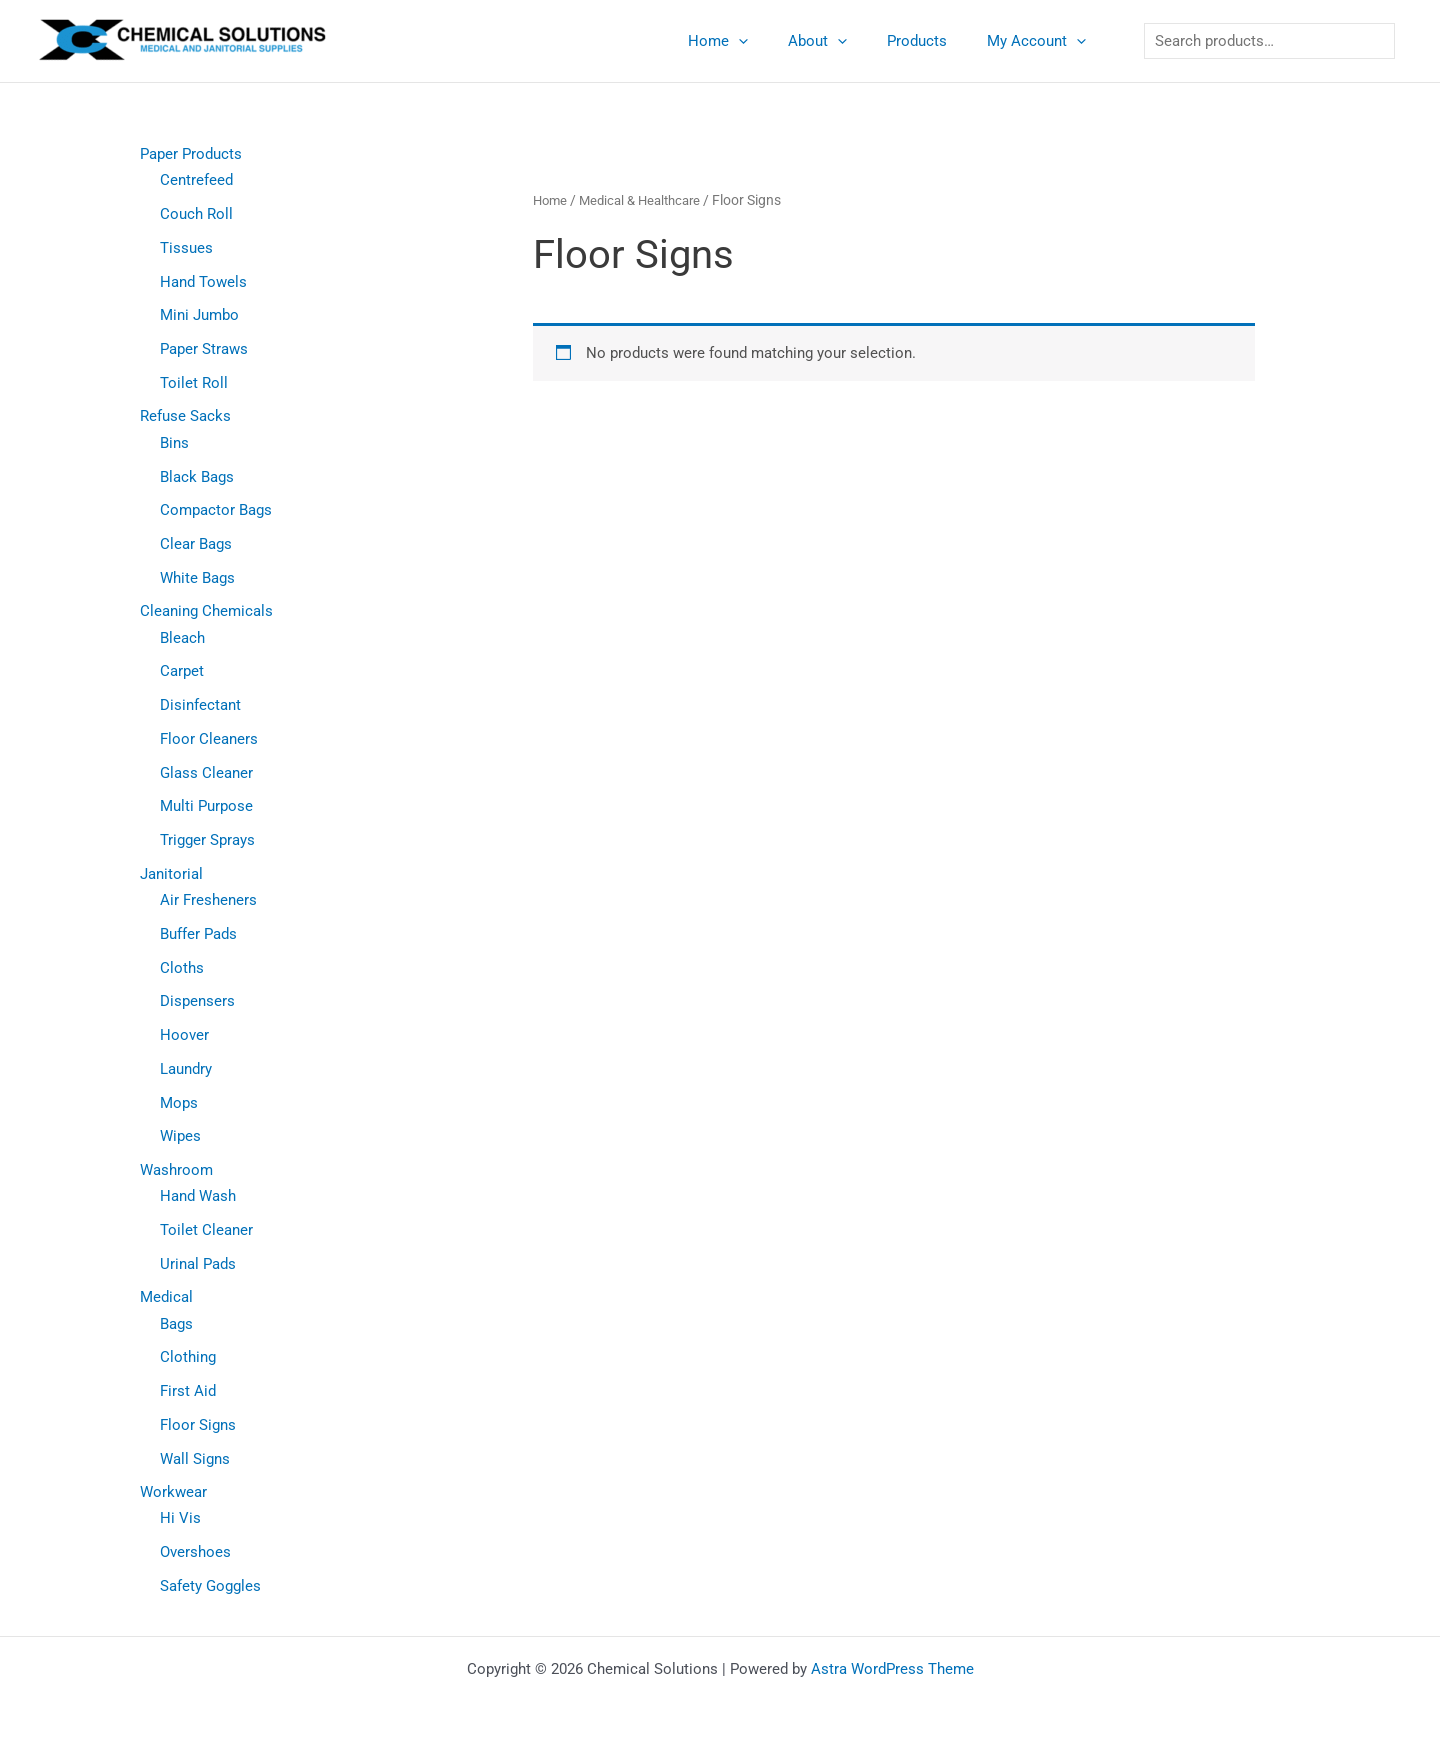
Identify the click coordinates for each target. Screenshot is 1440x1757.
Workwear (173, 1493)
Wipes (180, 1137)
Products (932, 41)
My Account (1041, 41)
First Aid (188, 1392)
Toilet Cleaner (206, 1230)
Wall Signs (195, 1459)
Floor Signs (198, 1425)
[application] (773, 41)
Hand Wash (198, 1197)
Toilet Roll (194, 383)
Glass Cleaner (206, 773)
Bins (174, 443)
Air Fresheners (208, 900)
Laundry (186, 1069)
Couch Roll (196, 214)
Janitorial (171, 874)
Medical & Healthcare (647, 200)
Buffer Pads (198, 934)
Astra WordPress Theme (892, 1669)
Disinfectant (200, 705)
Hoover (184, 1035)
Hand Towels (203, 282)
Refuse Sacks (185, 417)
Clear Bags (196, 544)
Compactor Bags (216, 510)
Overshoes (195, 1553)
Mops (179, 1103)
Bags (176, 1324)
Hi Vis (180, 1519)
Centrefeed (196, 180)
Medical (166, 1298)
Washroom (176, 1170)
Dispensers (197, 1002)
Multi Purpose (206, 807)
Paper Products (191, 154)
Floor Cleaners (209, 739)
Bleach (182, 638)
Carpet (182, 672)
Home (753, 41)
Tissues (186, 248)
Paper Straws (204, 349)
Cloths (182, 968)
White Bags (197, 578)
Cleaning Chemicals (206, 612)
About (842, 41)
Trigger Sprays (207, 840)
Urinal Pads (198, 1264)
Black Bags (197, 477)
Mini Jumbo (199, 315)
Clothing (188, 1358)
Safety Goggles (210, 1587)
